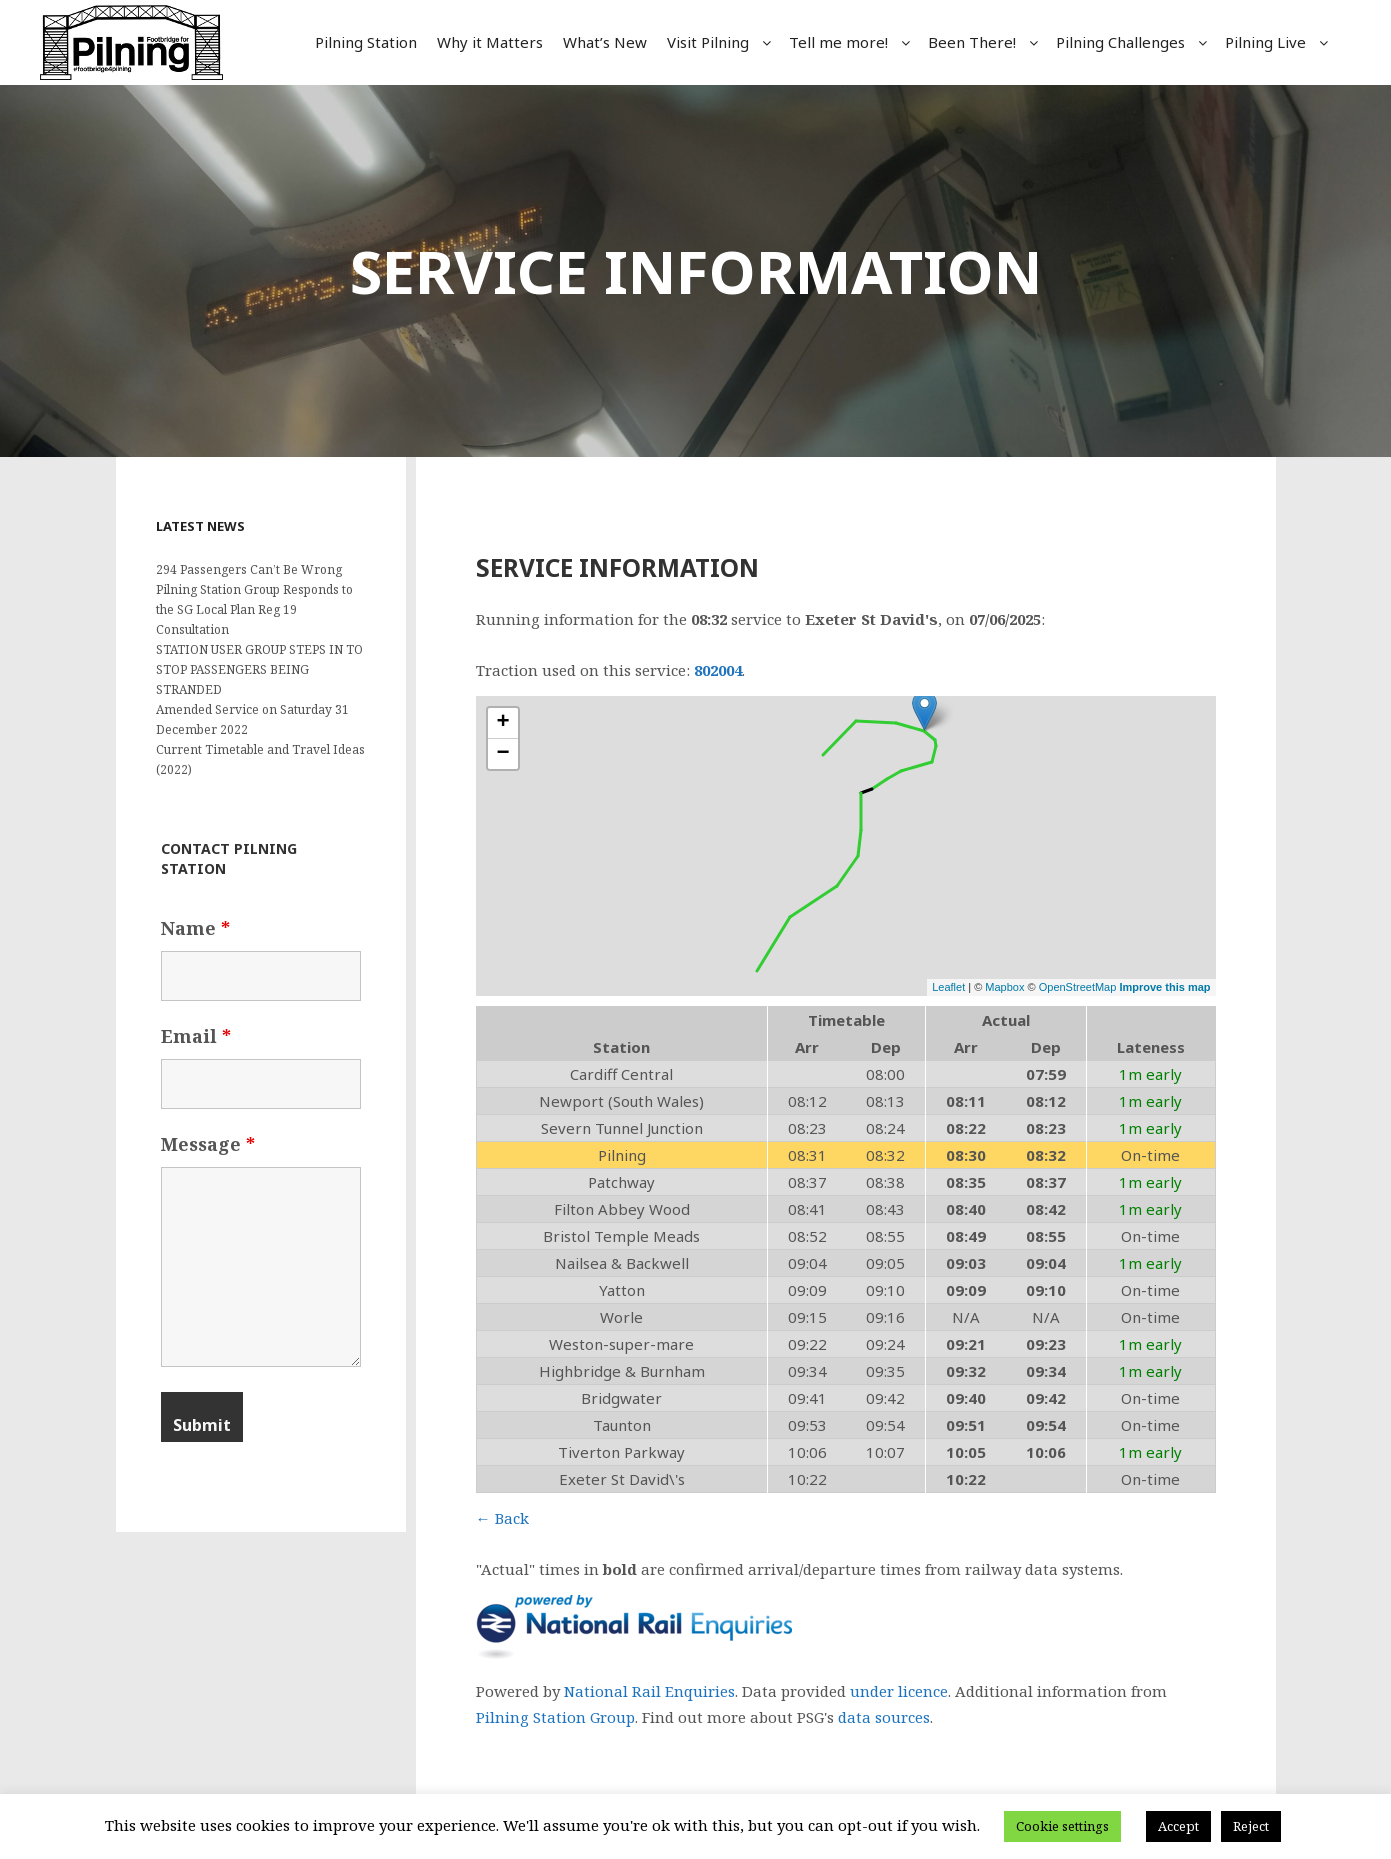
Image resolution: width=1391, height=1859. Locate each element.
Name (195, 928)
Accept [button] (1178, 1826)
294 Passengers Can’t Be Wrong (249, 569)
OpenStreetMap (1078, 987)
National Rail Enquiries (649, 1691)
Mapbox (1004, 987)
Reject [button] (1251, 1826)
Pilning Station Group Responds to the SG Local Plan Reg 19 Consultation (254, 609)
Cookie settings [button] (1062, 1826)
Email (196, 1036)
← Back (502, 1518)
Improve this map (1164, 987)
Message (208, 1144)
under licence (899, 1691)
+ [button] (502, 723)
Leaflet (948, 987)
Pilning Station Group (555, 1717)
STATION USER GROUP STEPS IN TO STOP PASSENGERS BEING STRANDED (259, 669)
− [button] (502, 754)
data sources (884, 1717)
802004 (718, 670)
